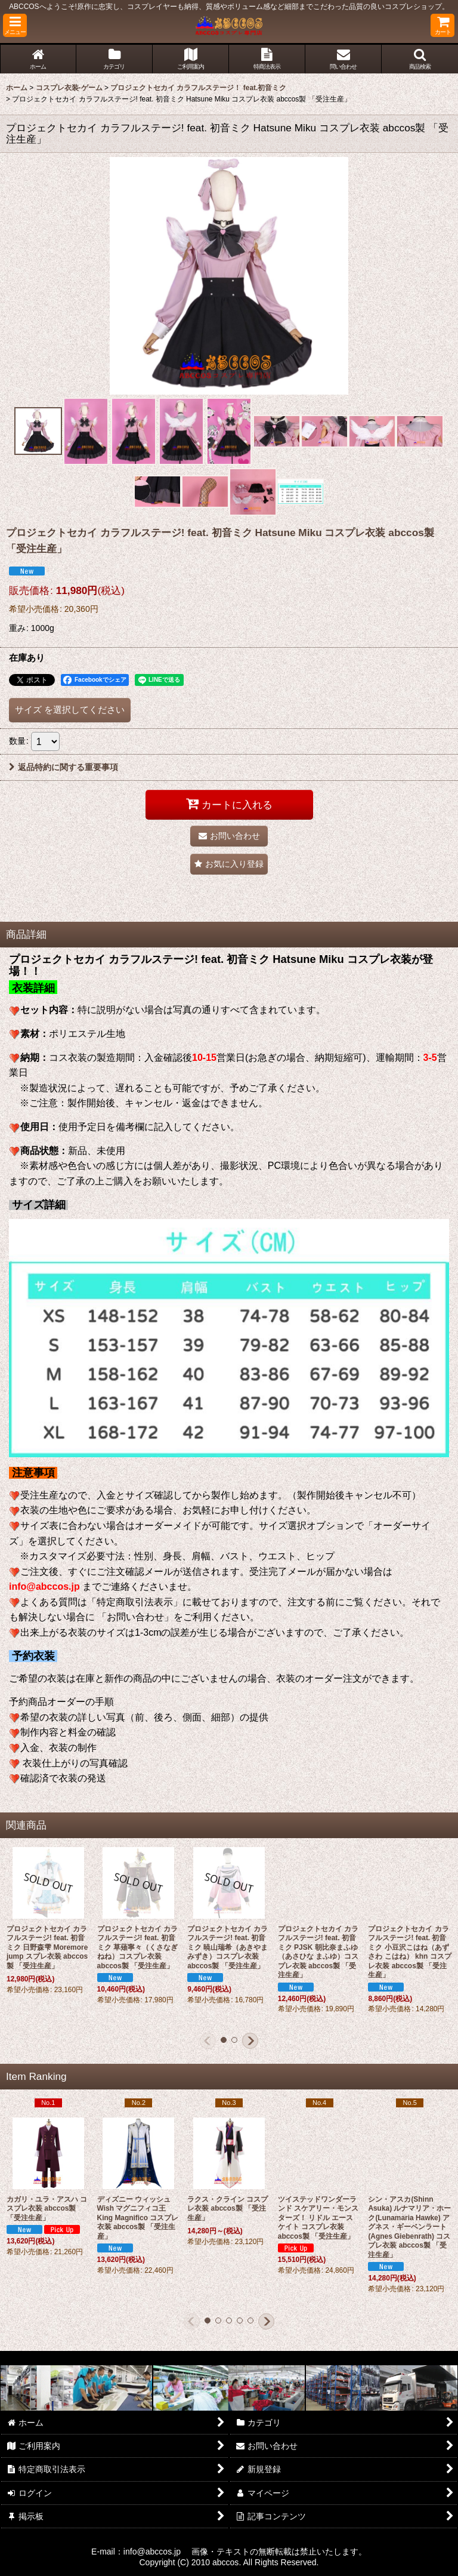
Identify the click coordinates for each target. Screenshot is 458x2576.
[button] (15, 25)
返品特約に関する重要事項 (63, 767)
